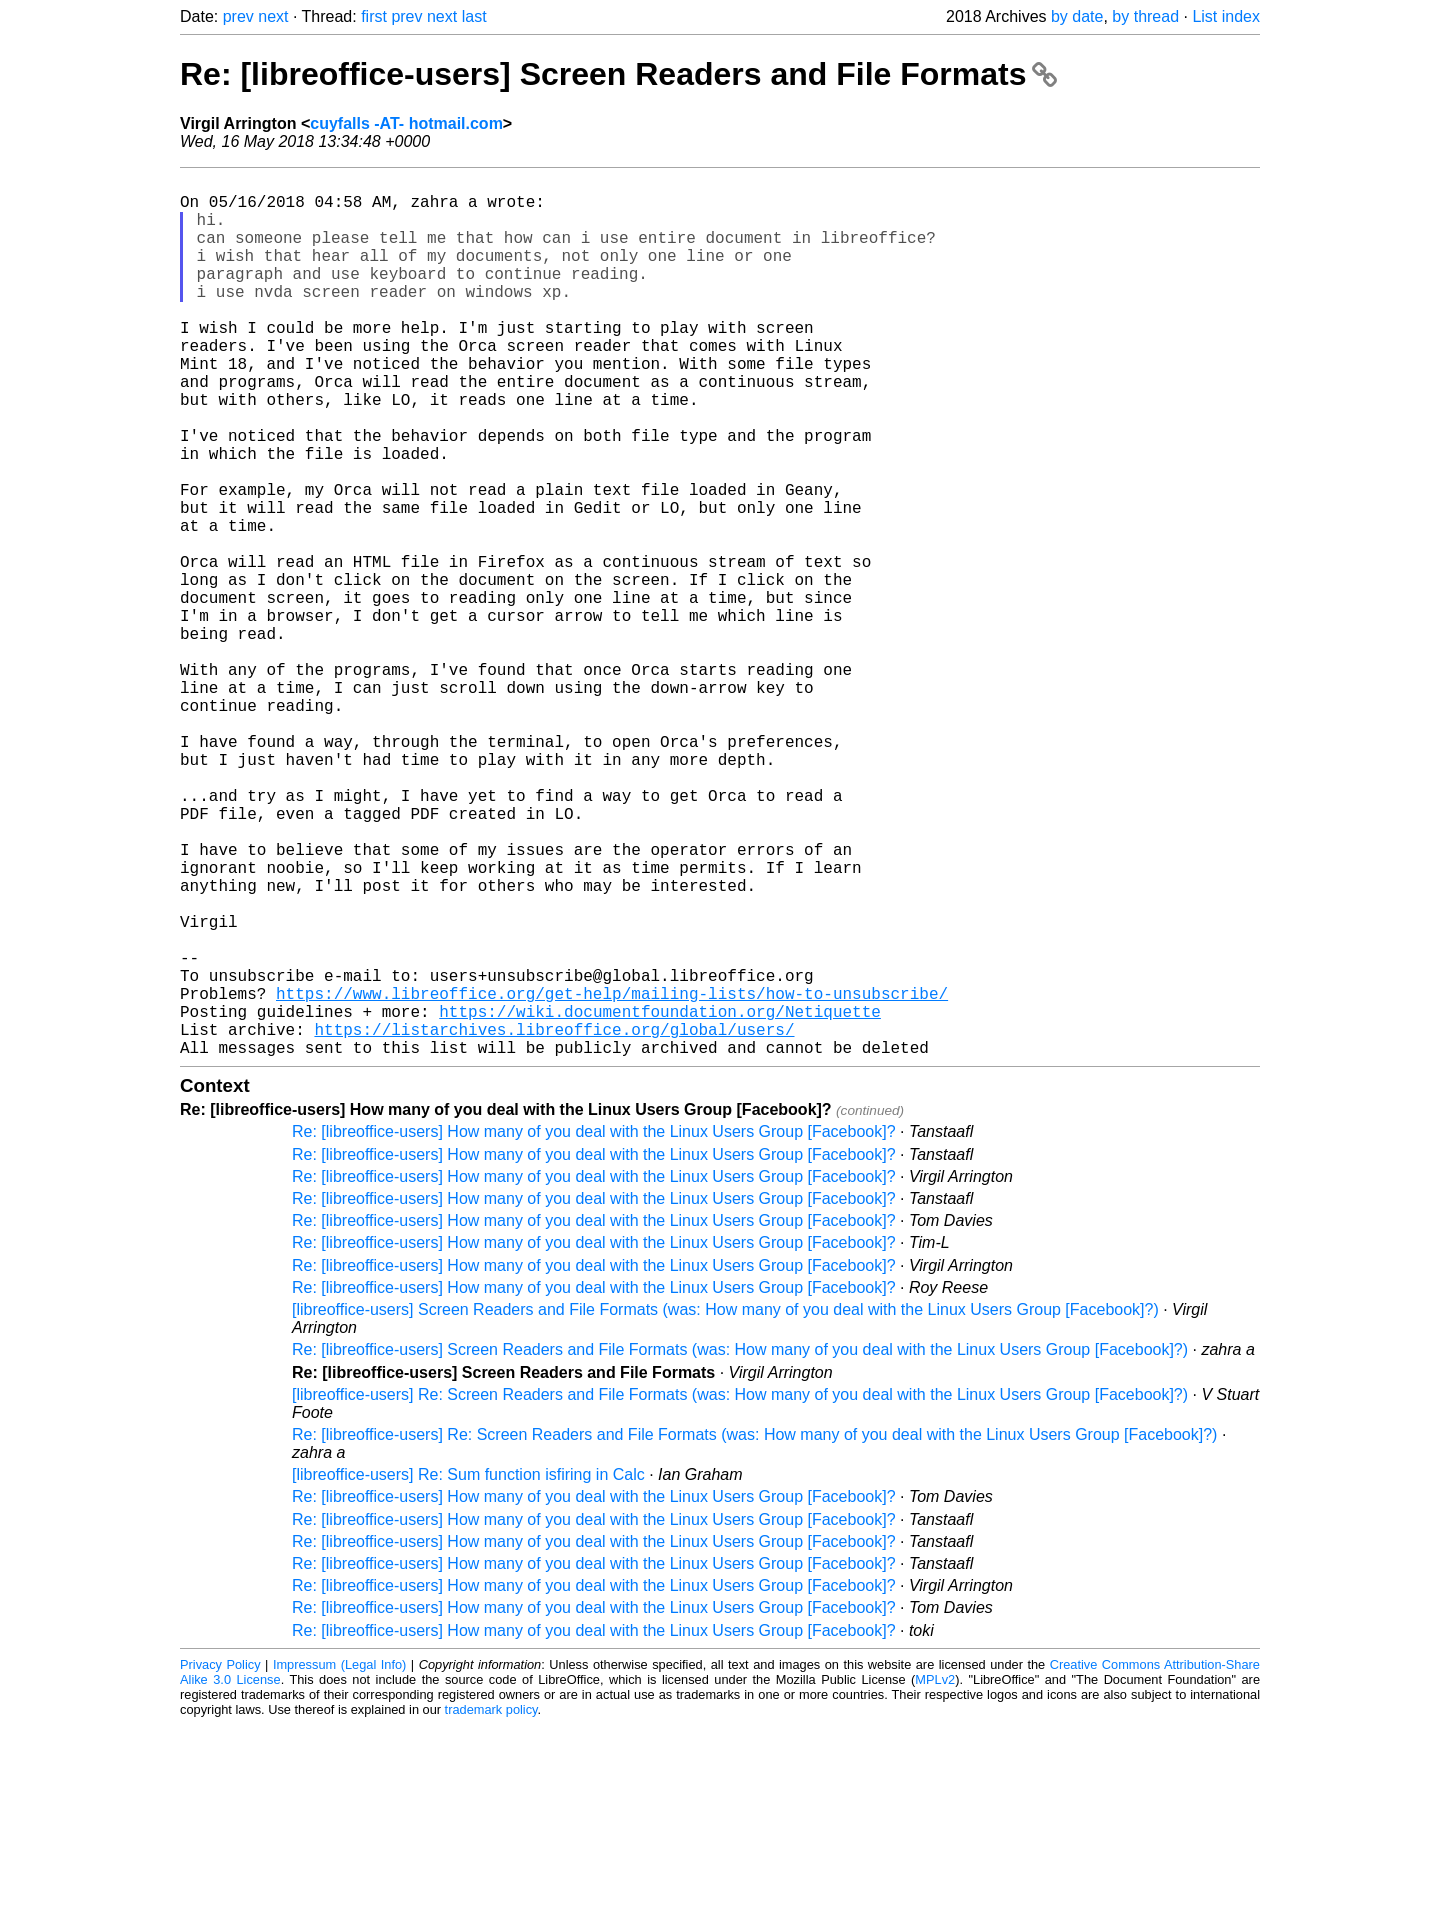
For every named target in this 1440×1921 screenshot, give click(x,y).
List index (1226, 16)
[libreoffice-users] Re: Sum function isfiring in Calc (468, 1670)
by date (1077, 16)
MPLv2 (935, 1875)
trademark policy (491, 1905)
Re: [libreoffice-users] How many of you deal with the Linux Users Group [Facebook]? (594, 1327)
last (474, 16)
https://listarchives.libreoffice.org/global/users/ (554, 1221)
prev (238, 16)
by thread (1145, 16)
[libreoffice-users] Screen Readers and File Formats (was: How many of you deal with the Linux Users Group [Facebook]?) (725, 1505)
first (374, 16)
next (273, 16)
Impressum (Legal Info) (339, 1860)
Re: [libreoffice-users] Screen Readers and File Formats (618, 74)
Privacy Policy (220, 1860)
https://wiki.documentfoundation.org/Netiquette (660, 1199)
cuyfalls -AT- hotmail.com (406, 123)
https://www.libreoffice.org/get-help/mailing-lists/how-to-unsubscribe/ (612, 1177)
